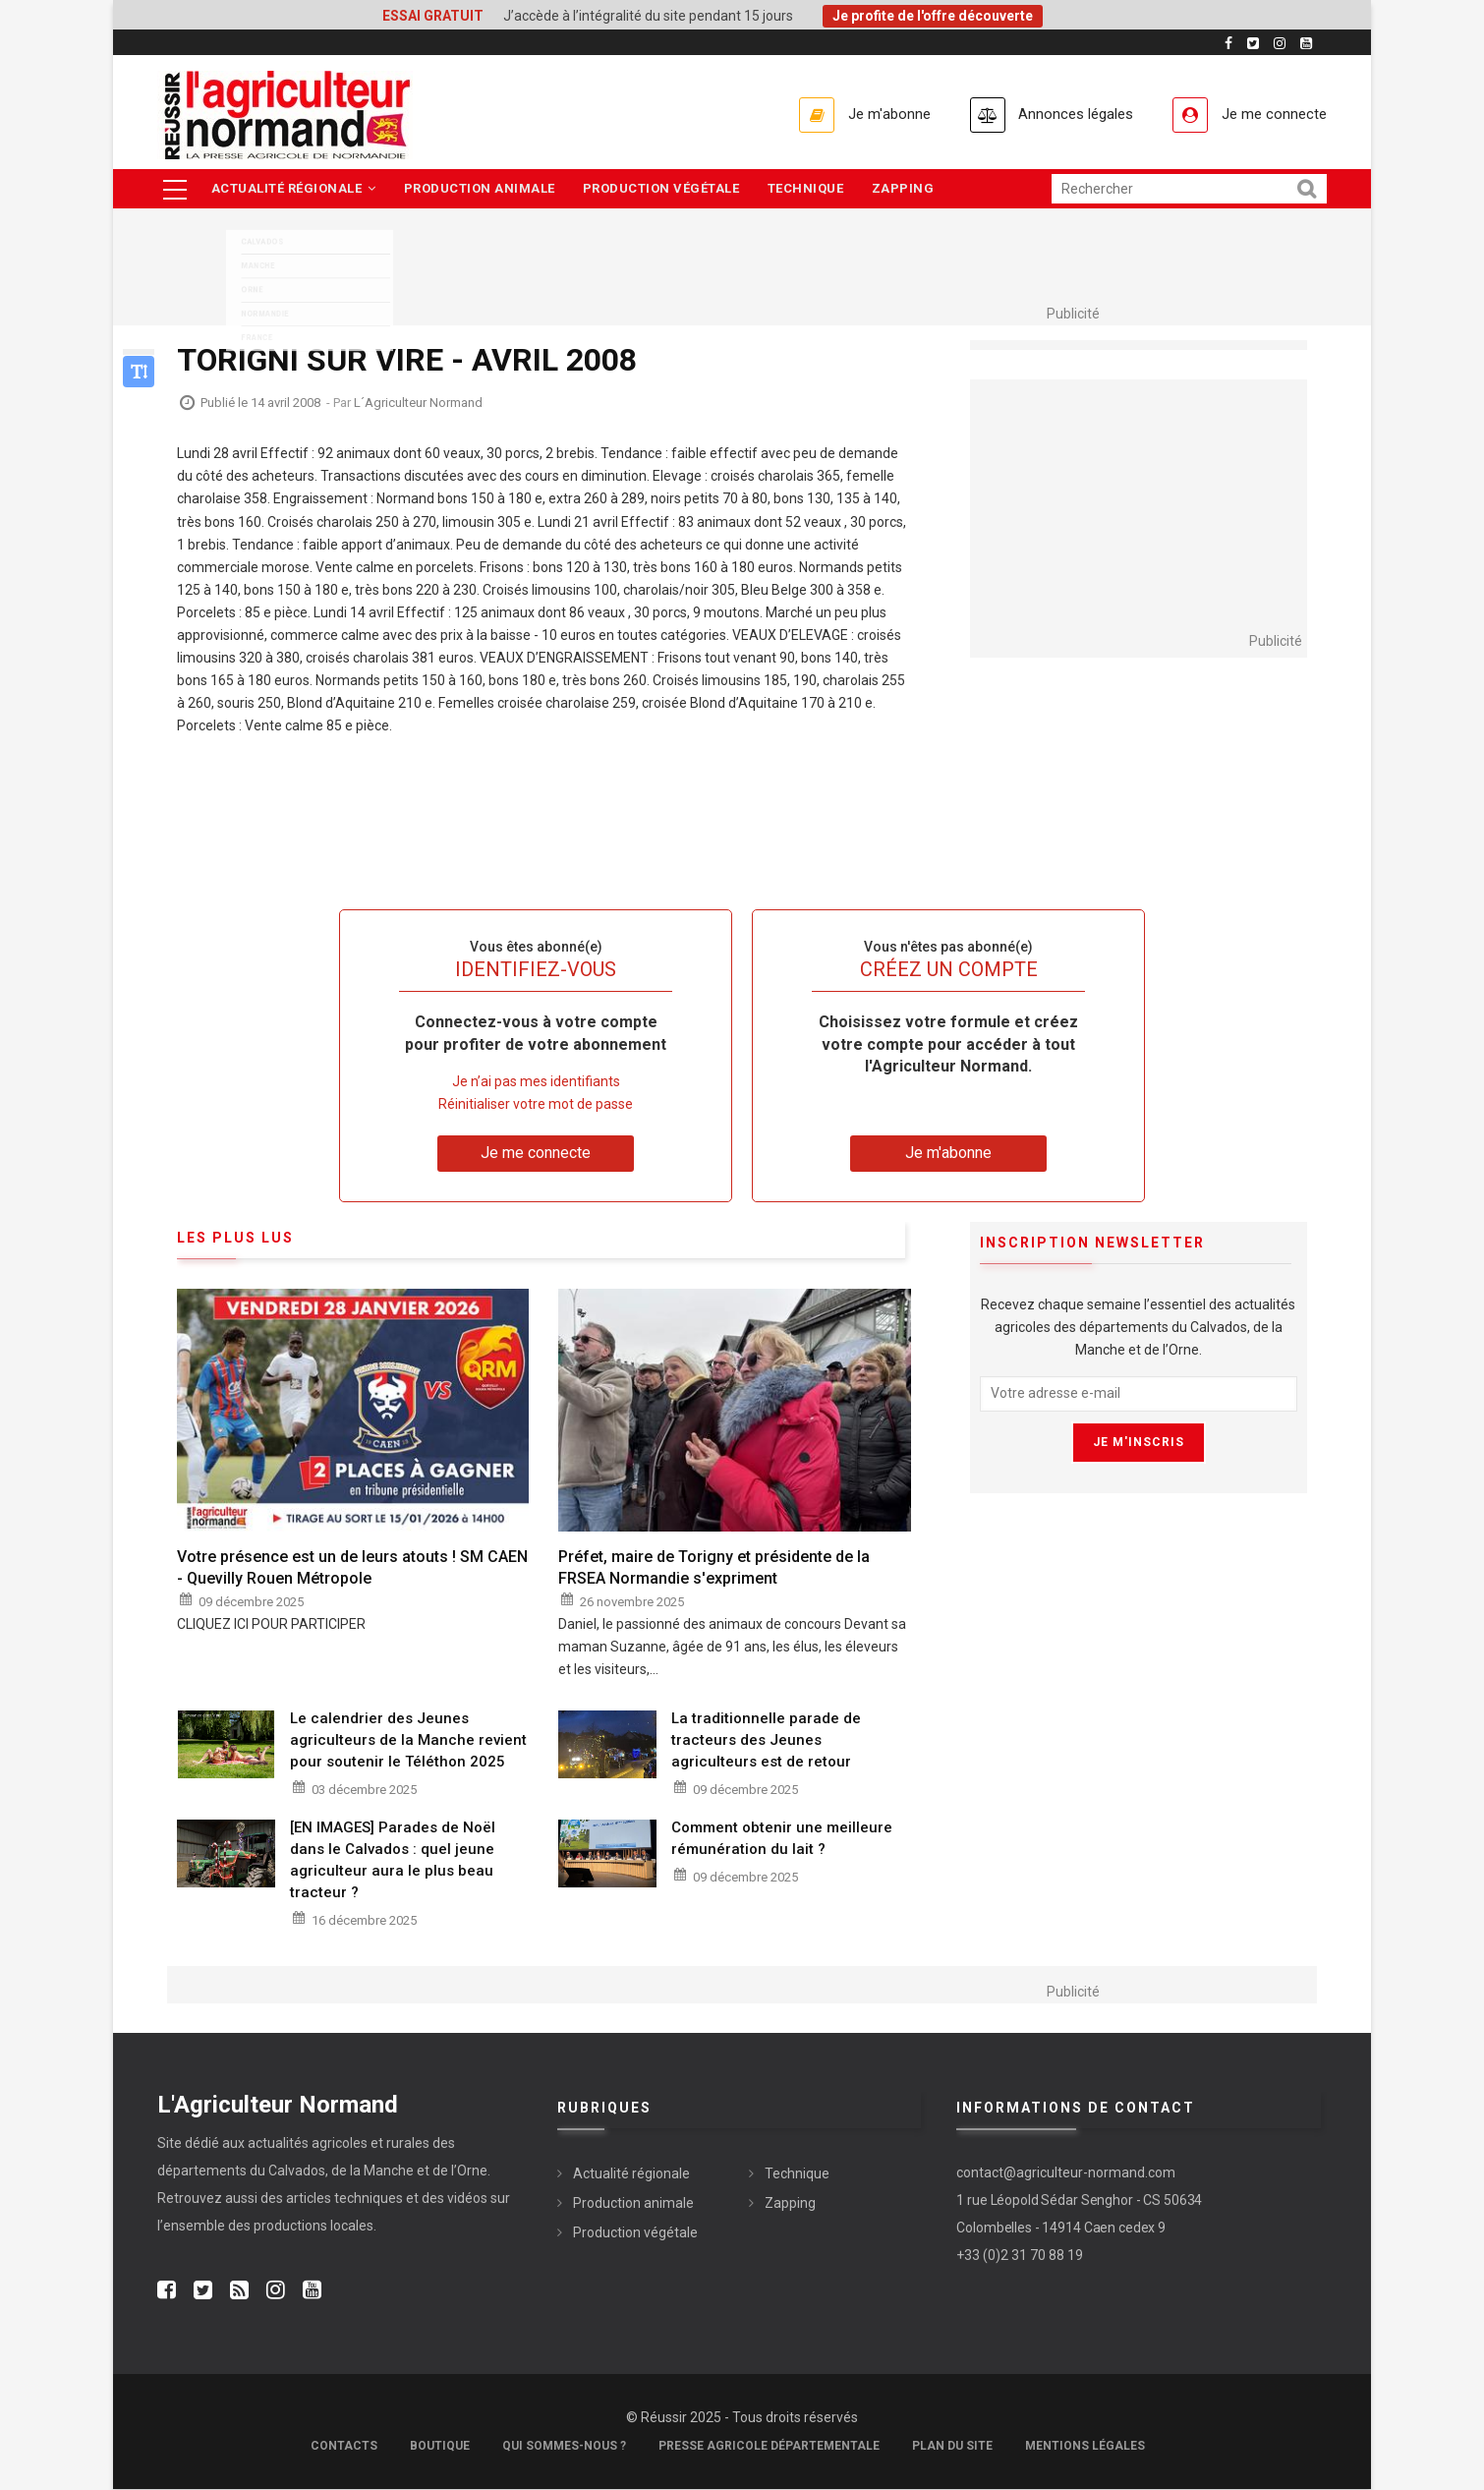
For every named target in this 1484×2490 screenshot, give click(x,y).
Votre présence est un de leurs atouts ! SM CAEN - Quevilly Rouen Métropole (352, 1569)
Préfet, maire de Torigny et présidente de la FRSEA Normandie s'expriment (714, 1569)
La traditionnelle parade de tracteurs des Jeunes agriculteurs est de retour (766, 1740)
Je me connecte (1272, 114)
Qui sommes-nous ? (564, 2447)
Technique (810, 189)
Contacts (344, 2447)
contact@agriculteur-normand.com (1065, 2174)
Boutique (440, 2447)
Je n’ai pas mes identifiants (536, 1083)
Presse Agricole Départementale (769, 2447)
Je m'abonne (871, 114)
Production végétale (665, 189)
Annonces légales (1065, 114)
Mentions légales (1085, 2447)
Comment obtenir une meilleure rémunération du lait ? (781, 1840)
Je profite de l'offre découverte (932, 16)
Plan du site (952, 2447)
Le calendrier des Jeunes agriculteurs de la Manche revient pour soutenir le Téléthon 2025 (408, 1740)
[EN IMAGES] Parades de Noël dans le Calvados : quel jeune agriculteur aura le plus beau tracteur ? (392, 1862)
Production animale (481, 189)
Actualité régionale (293, 189)
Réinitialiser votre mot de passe (535, 1106)
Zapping (910, 189)
